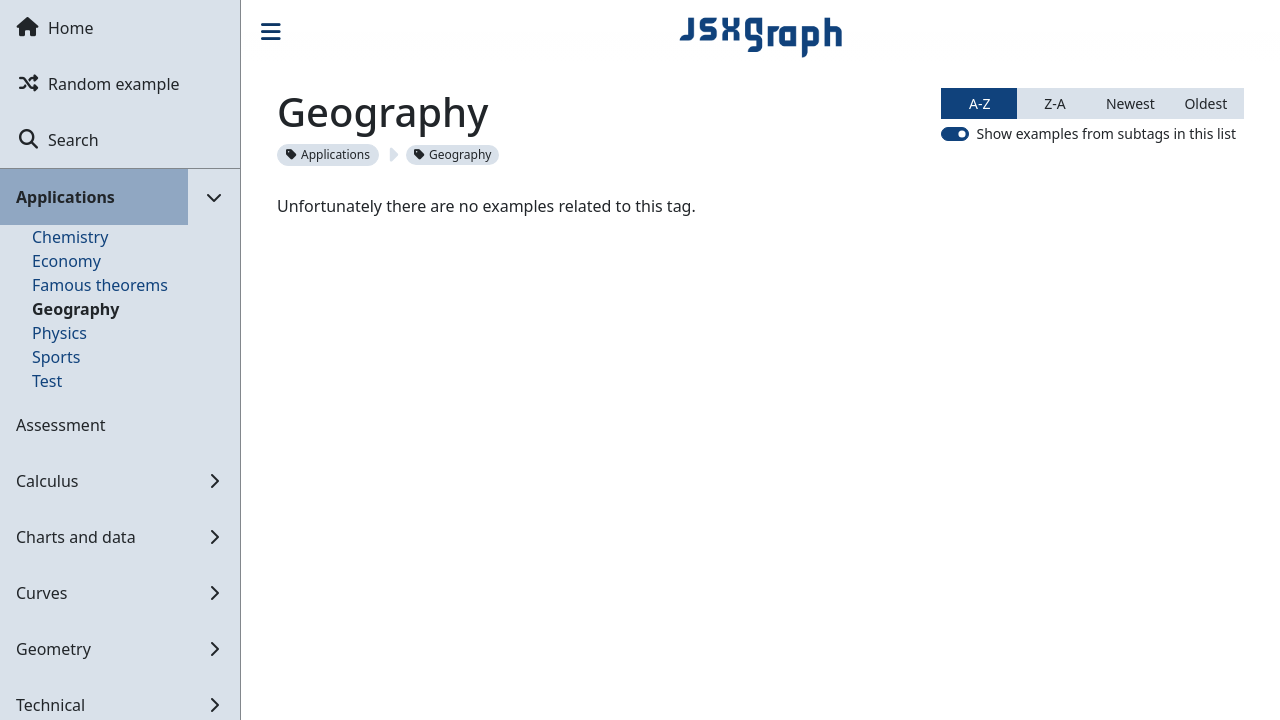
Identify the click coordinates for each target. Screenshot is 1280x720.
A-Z (979, 103)
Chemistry (70, 237)
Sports (56, 357)
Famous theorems (100, 285)
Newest (1130, 103)
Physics (59, 333)
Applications (328, 154)
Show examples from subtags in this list (1106, 133)
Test (47, 381)
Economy (66, 261)
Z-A (1054, 103)
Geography (75, 309)
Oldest (1205, 103)
